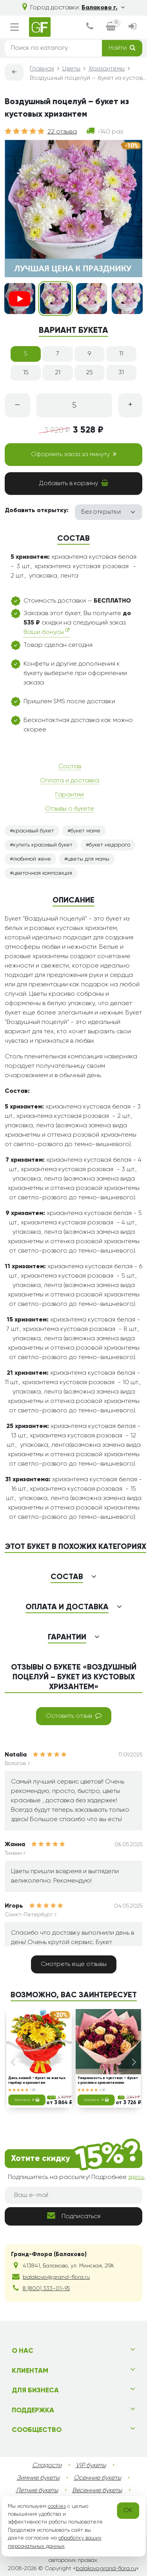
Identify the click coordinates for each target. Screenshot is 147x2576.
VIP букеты (91, 2465)
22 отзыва (62, 132)
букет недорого (109, 845)
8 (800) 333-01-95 (46, 2288)
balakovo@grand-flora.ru (56, 2277)
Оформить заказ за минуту (73, 454)
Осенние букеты (97, 2478)
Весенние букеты (97, 2491)
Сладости (47, 2465)
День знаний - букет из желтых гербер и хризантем (36, 2080)
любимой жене (32, 859)
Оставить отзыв (74, 1715)
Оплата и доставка (69, 781)
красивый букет (33, 831)
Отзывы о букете (69, 809)
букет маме (85, 831)
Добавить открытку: (37, 510)
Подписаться (73, 2215)
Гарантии (69, 795)
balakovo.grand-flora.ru (106, 2568)
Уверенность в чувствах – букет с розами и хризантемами (107, 2080)
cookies (57, 2506)
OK (127, 2510)
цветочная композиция (42, 873)
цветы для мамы (88, 859)
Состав (69, 767)
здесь (136, 2177)
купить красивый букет (43, 845)
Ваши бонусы (46, 631)
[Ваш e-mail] (73, 2195)
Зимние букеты (38, 2478)
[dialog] (90, 27)
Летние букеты (37, 2491)
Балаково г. (103, 8)
